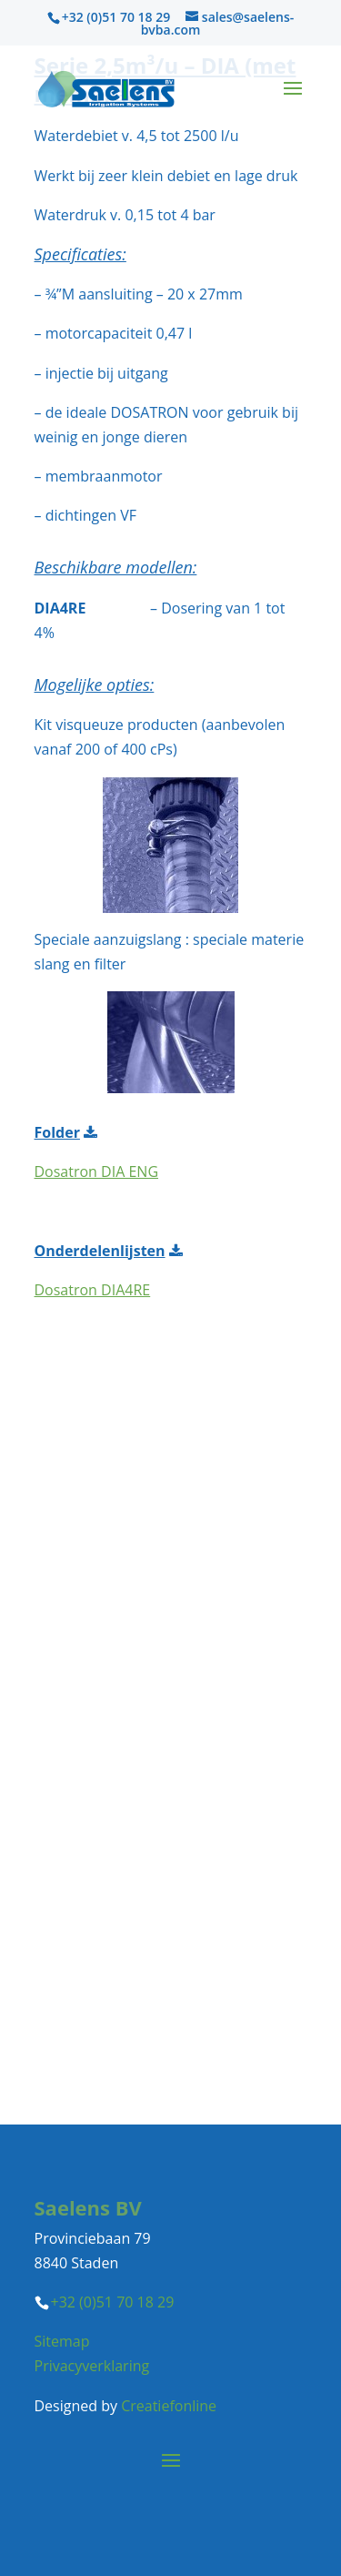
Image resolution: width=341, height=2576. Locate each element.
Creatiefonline (168, 2406)
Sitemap (62, 2341)
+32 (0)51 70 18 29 (116, 16)
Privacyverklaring (92, 2366)
